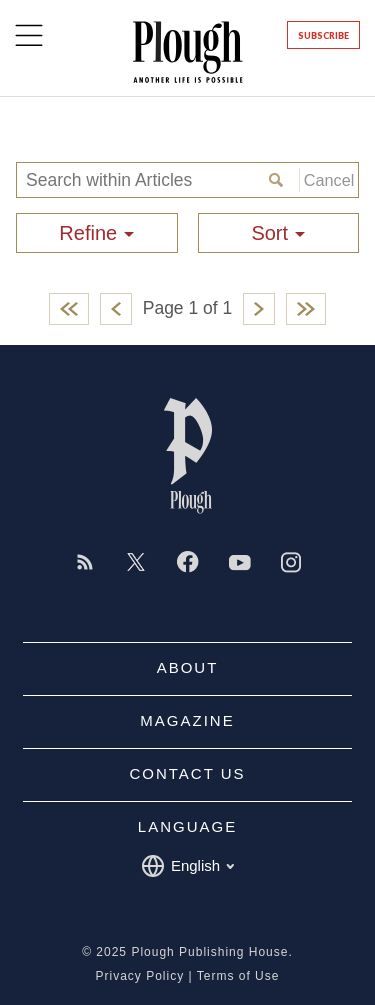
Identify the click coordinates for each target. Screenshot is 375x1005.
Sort (269, 233)
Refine (88, 233)
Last (306, 309)
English (187, 866)
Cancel (326, 180)
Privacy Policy (140, 976)
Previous (116, 309)
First (69, 309)
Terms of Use (238, 976)
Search (278, 180)
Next (259, 309)
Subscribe (323, 35)
